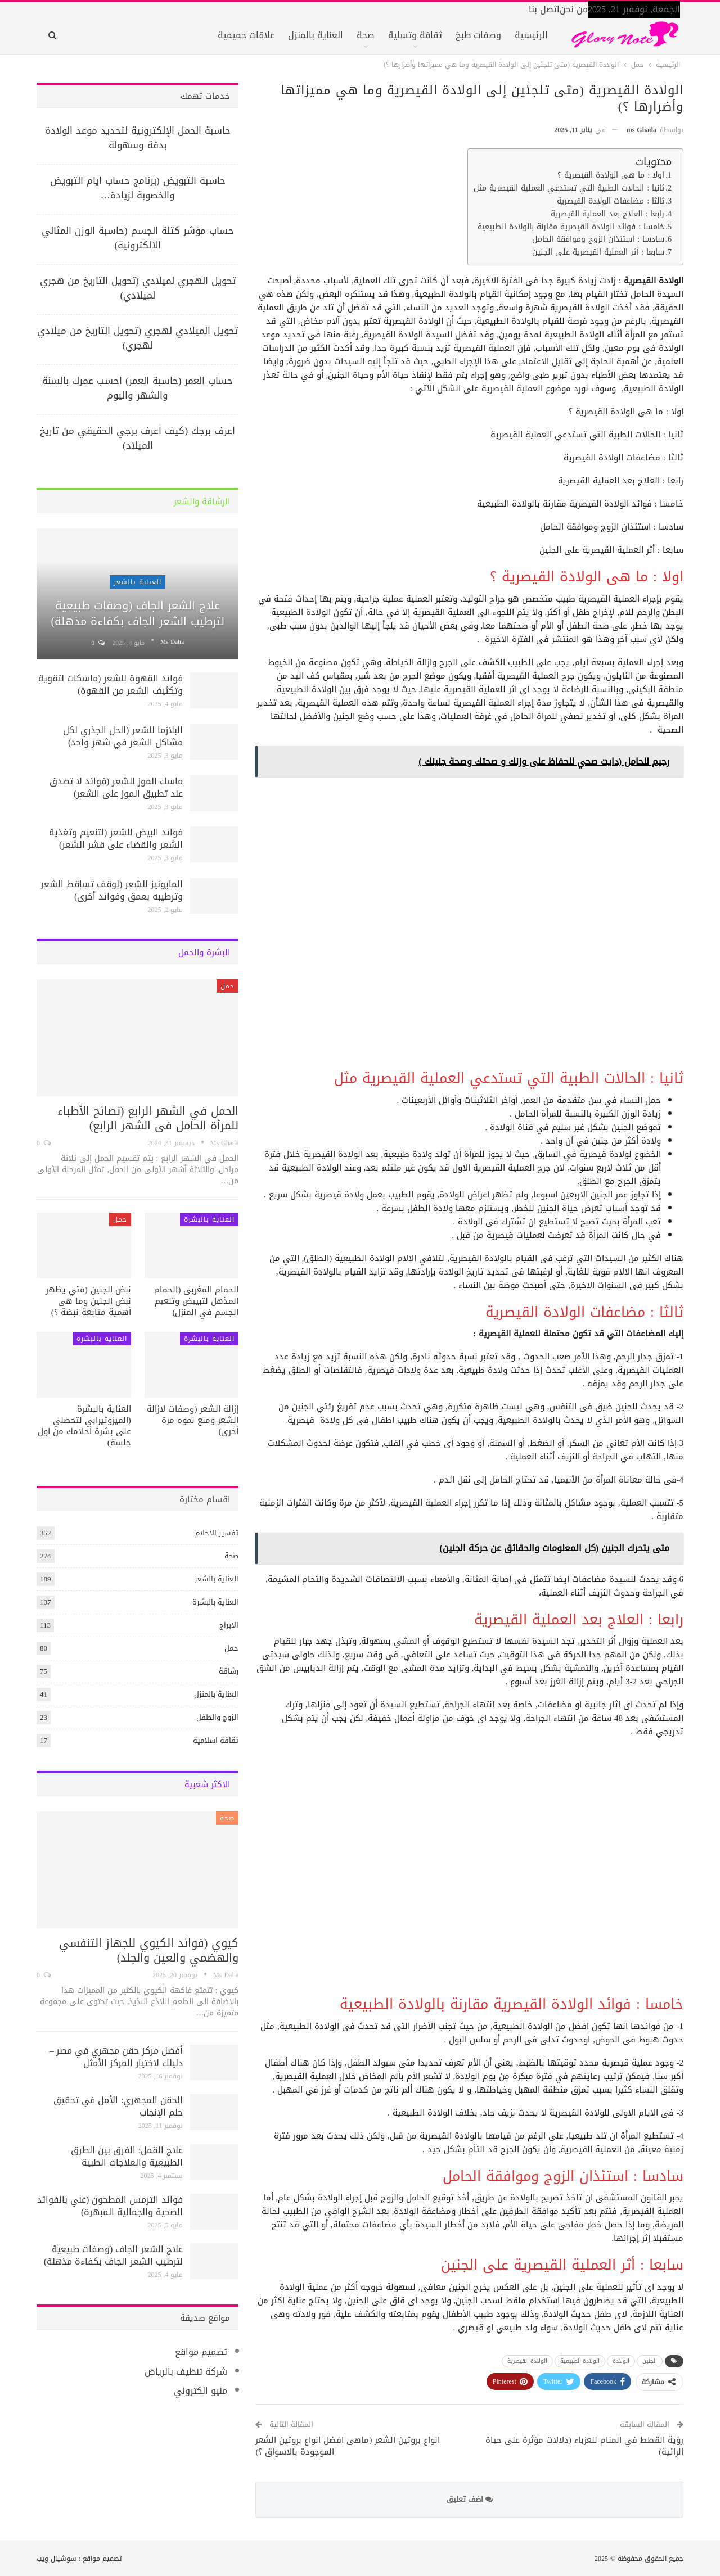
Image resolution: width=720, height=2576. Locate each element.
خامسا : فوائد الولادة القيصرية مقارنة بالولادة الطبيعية (571, 227)
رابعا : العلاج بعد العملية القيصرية (607, 214)
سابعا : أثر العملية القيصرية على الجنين (598, 252)
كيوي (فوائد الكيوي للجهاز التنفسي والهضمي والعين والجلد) (149, 1950)
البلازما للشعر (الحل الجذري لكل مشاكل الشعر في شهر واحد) (123, 736)
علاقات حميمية (246, 35)
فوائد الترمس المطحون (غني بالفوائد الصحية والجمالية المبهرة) (110, 2206)
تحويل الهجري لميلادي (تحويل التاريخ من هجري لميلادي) (138, 288)
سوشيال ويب (56, 2558)
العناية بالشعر (137, 582)
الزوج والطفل (217, 1717)
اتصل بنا (544, 9)
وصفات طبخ (478, 35)
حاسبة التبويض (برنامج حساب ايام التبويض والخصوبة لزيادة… (138, 187)
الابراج (228, 1625)
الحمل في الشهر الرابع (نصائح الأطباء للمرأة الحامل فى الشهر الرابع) (148, 1118)
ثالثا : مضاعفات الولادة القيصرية (610, 201)
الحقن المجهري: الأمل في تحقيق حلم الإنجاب (118, 2106)
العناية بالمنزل (315, 35)
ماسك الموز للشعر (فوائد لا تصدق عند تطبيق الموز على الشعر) (116, 787)
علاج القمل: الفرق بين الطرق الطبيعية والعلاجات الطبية (127, 2156)
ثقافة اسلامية (215, 1740)
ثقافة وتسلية (415, 35)
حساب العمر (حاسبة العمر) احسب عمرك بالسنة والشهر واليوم (137, 388)
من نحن (574, 9)
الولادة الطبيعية (580, 2361)
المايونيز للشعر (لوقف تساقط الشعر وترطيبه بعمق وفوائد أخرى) (111, 890)
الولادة (621, 2361)
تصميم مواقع (201, 2352)
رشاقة (228, 1671)
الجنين (649, 2361)
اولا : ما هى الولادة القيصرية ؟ (610, 175)
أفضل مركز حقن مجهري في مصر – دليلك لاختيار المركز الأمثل (116, 2057)
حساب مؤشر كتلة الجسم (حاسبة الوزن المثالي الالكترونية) (138, 238)
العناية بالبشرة (209, 1219)
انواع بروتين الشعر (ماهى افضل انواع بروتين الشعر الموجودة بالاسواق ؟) (347, 2446)
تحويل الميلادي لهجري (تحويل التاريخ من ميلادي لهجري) (137, 338)
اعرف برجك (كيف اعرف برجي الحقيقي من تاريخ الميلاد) (137, 438)
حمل (227, 986)
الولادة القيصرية (527, 2361)
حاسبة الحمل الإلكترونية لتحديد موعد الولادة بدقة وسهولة (138, 137)
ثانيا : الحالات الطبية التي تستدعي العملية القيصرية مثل (569, 188)
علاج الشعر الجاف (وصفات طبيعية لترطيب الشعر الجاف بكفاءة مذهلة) (137, 613)
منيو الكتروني (200, 2390)
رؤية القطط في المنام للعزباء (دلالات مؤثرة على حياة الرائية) (584, 2446)
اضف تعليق (470, 2499)
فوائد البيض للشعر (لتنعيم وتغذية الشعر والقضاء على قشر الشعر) (116, 838)
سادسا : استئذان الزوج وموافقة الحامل (598, 239)
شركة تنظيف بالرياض (186, 2371)
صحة (366, 35)
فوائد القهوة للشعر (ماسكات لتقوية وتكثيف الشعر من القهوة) (110, 684)
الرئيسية (531, 35)
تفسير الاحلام (216, 1533)
